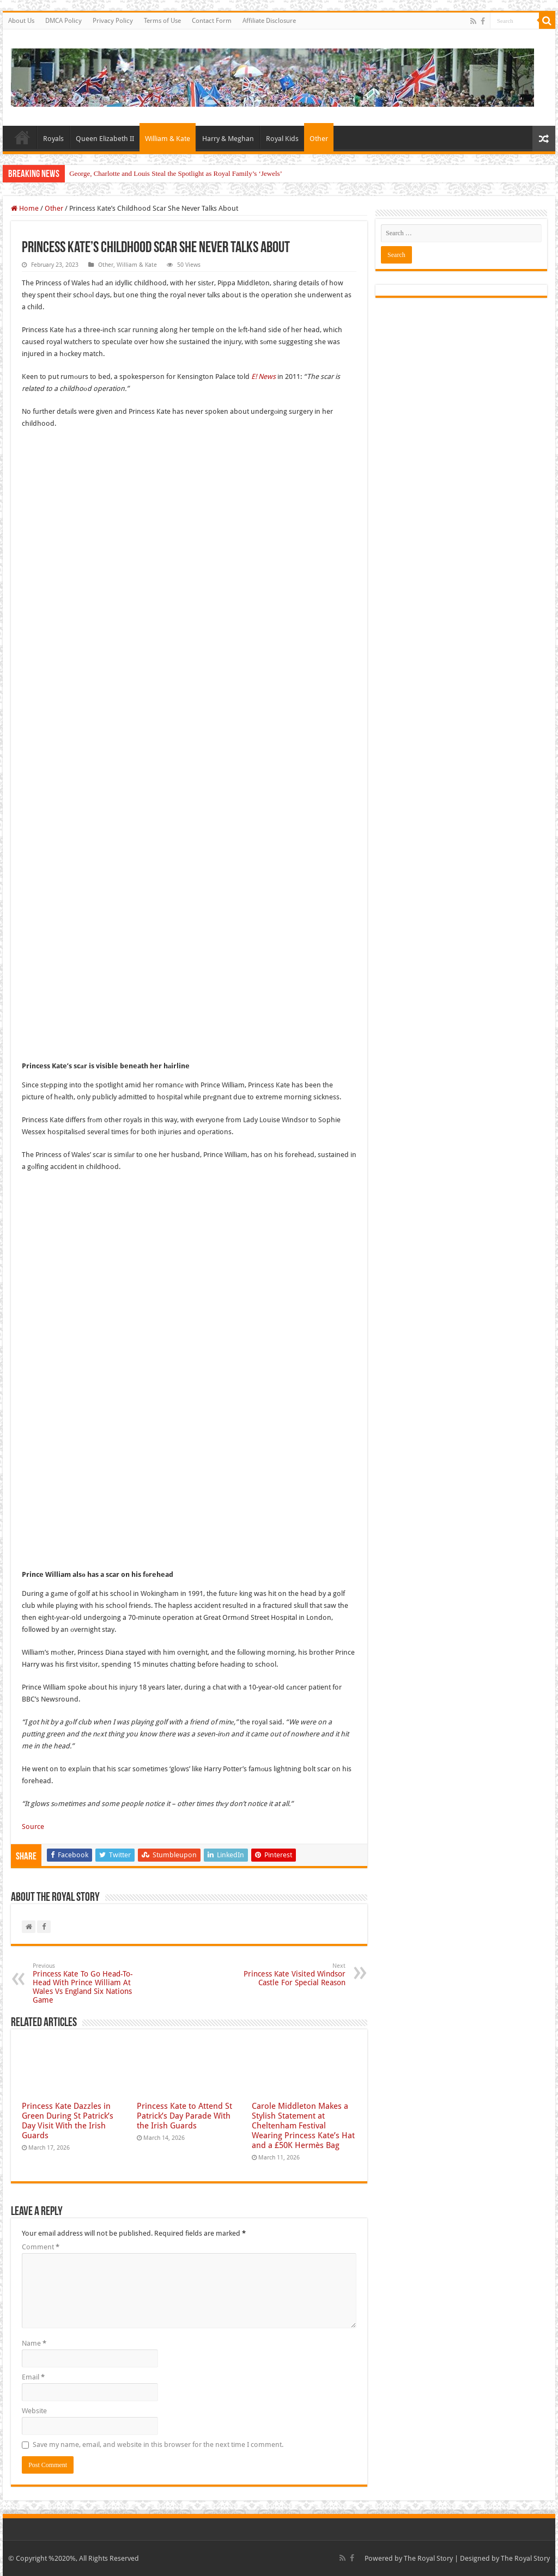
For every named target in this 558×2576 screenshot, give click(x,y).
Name (34, 2343)
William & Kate (167, 138)
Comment (40, 2247)
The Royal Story (428, 2558)
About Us (21, 21)
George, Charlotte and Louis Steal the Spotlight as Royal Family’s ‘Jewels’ (175, 173)
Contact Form (212, 21)
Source (33, 1826)
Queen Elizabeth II (105, 138)
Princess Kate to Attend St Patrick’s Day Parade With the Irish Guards (184, 2116)
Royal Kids (282, 138)
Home (22, 137)
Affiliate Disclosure (269, 21)
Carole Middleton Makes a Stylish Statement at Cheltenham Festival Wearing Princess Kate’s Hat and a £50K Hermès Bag (303, 2125)
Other (319, 138)
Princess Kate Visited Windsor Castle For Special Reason (289, 1974)
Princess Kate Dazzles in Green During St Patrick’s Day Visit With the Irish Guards (67, 2120)
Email (33, 2377)
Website (34, 2411)
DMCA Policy (63, 21)
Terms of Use (162, 21)
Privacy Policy (113, 21)
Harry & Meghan (228, 138)
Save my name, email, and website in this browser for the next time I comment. (158, 2444)
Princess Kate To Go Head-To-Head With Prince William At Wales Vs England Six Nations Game (88, 1983)
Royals (53, 138)
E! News (263, 376)
